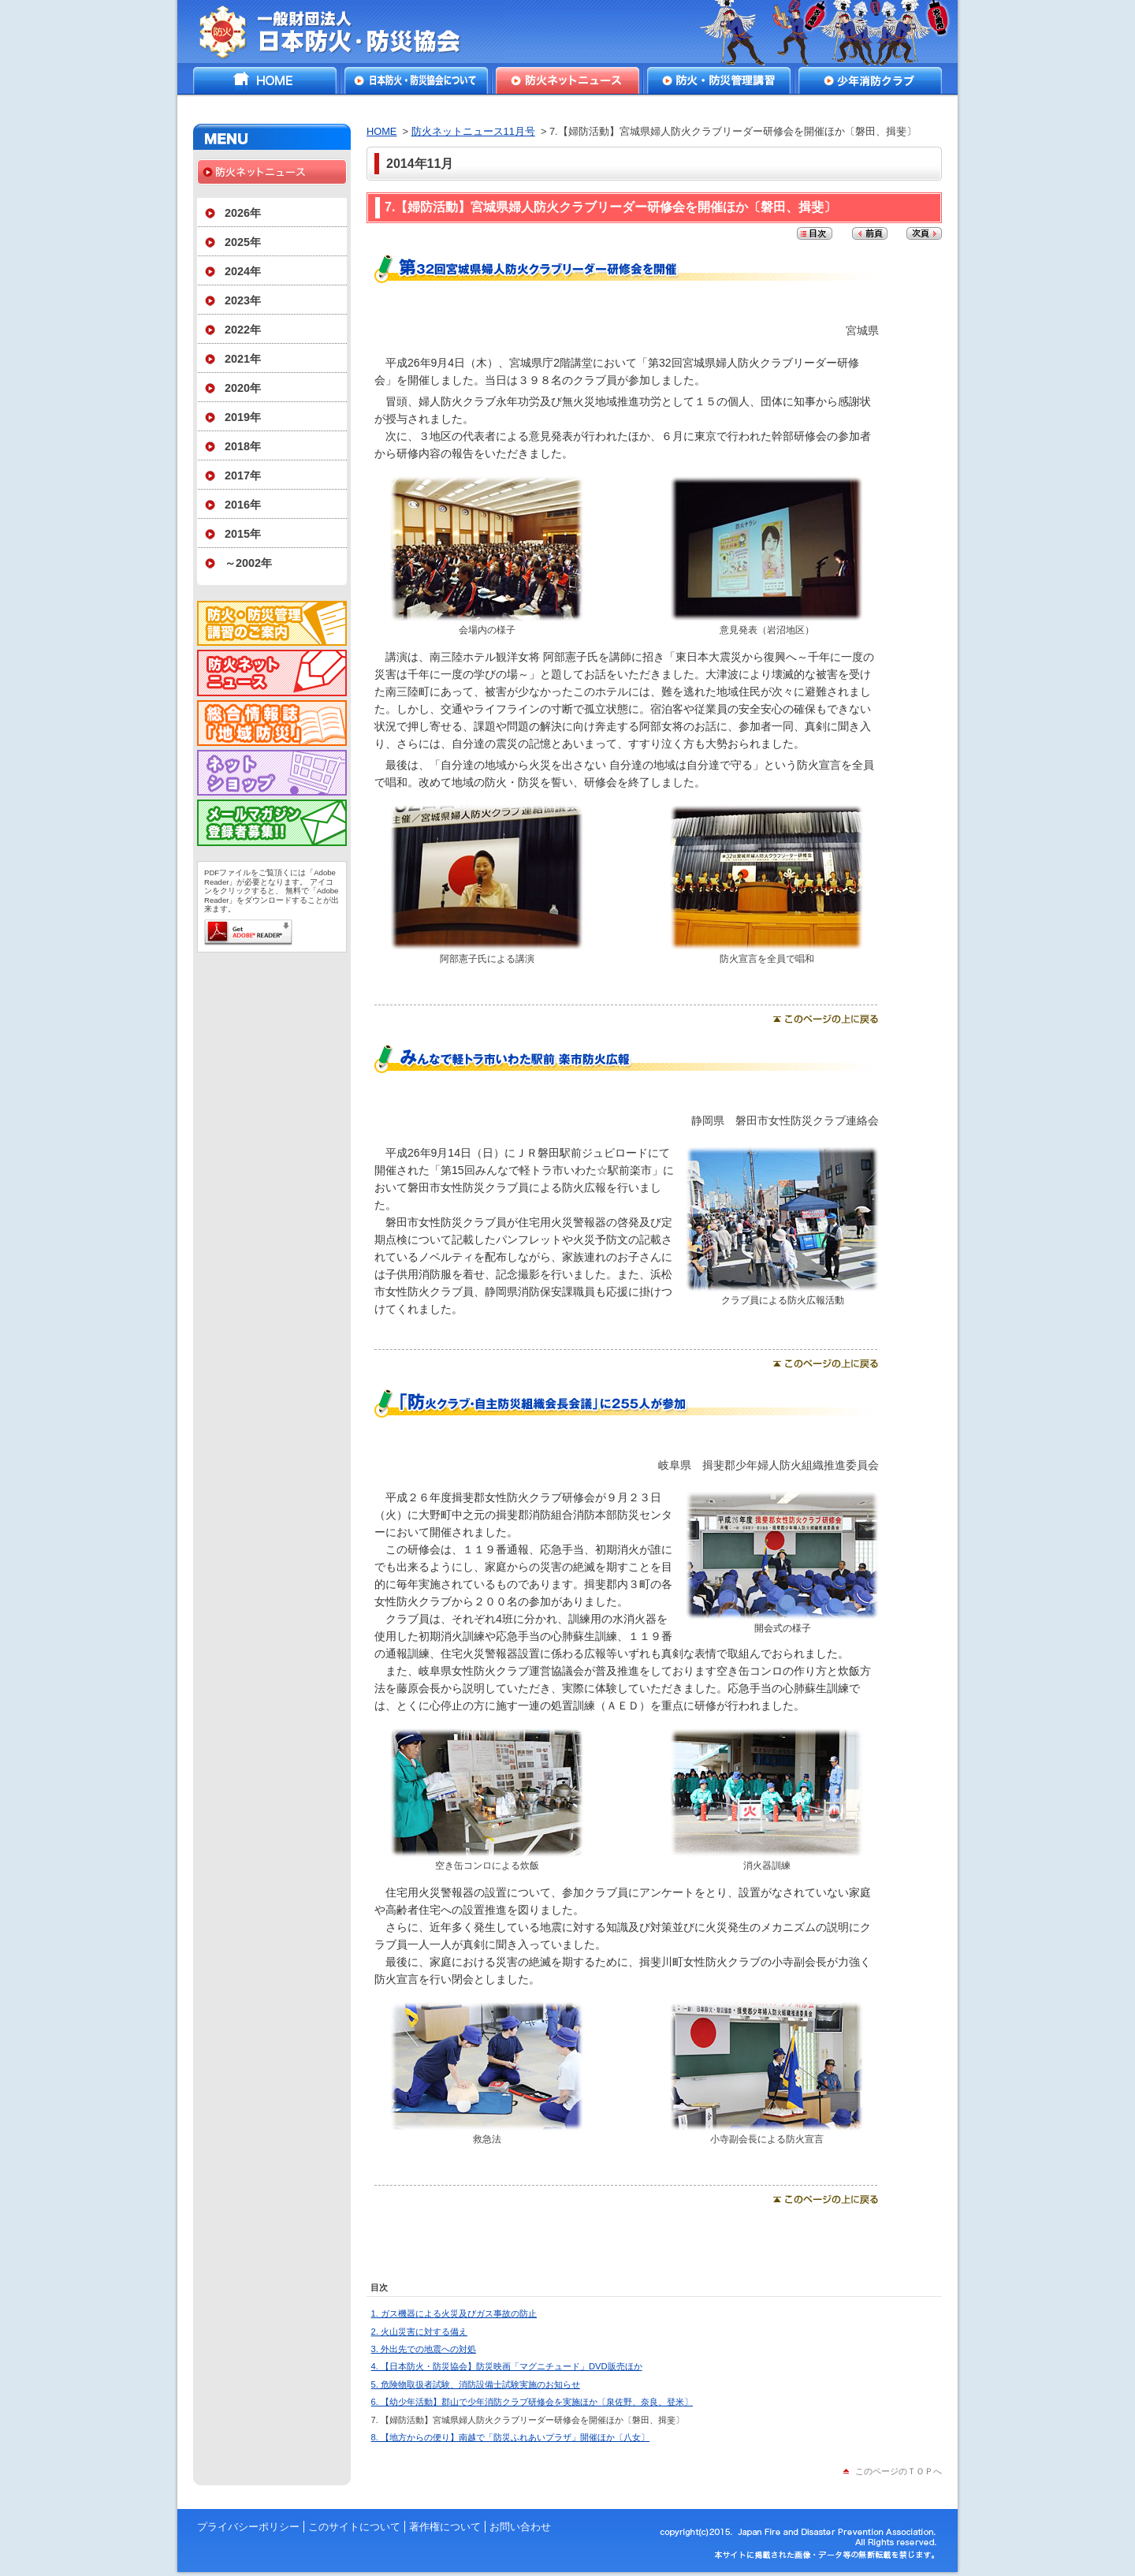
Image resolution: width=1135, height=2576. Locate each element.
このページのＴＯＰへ (898, 2471)
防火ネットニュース (567, 80)
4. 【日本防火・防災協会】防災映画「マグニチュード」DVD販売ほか (506, 2366)
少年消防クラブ (870, 80)
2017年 (243, 475)
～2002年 (248, 563)
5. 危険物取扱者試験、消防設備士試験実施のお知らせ (475, 2384)
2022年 (243, 329)
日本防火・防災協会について (416, 80)
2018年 (243, 446)
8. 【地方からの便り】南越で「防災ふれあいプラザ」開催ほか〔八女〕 (510, 2437)
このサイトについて (354, 2527)
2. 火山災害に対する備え (419, 2331)
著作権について (445, 2527)
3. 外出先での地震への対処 (423, 2349)
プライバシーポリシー (248, 2527)
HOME (265, 80)
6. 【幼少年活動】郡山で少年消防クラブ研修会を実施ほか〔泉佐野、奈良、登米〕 (532, 2401)
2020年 (243, 388)
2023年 (243, 300)
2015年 (243, 534)
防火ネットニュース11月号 (473, 131)
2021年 (243, 358)
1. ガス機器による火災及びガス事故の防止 (454, 2313)
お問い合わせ (520, 2527)
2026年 (243, 213)
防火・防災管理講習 (719, 80)
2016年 (243, 504)
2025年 (243, 242)
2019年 (243, 417)
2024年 (243, 271)
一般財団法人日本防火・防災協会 (340, 31)
